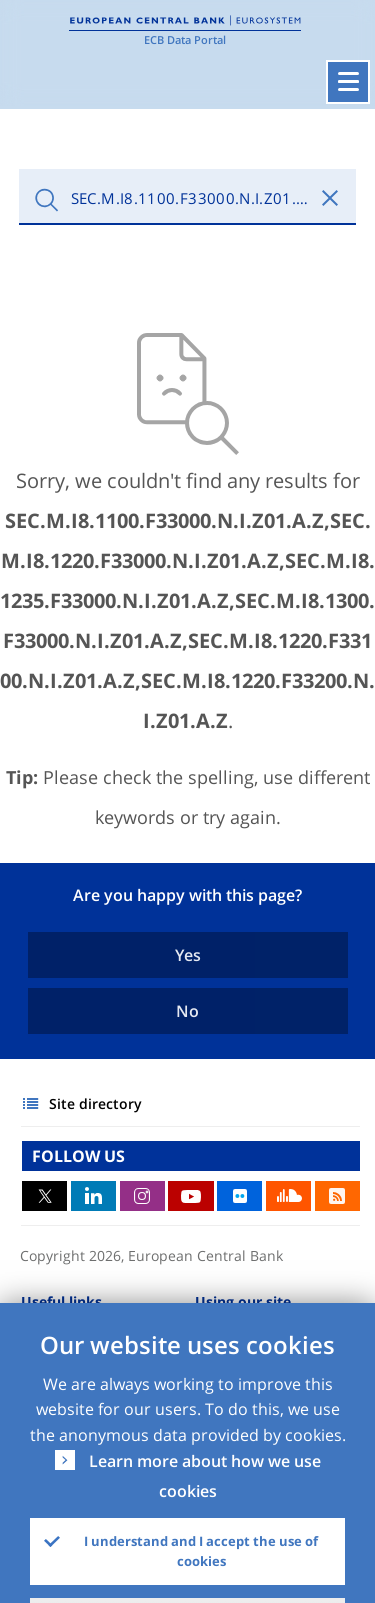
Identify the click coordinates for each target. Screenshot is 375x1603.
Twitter (44, 1196)
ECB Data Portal (185, 39)
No (187, 1011)
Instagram (142, 1196)
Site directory (95, 1103)
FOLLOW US (78, 1156)
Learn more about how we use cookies (205, 1476)
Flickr (239, 1196)
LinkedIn (93, 1196)
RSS (337, 1196)
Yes (188, 955)
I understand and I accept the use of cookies (201, 1551)
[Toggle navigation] (348, 82)
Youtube (190, 1196)
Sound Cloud (288, 1196)
